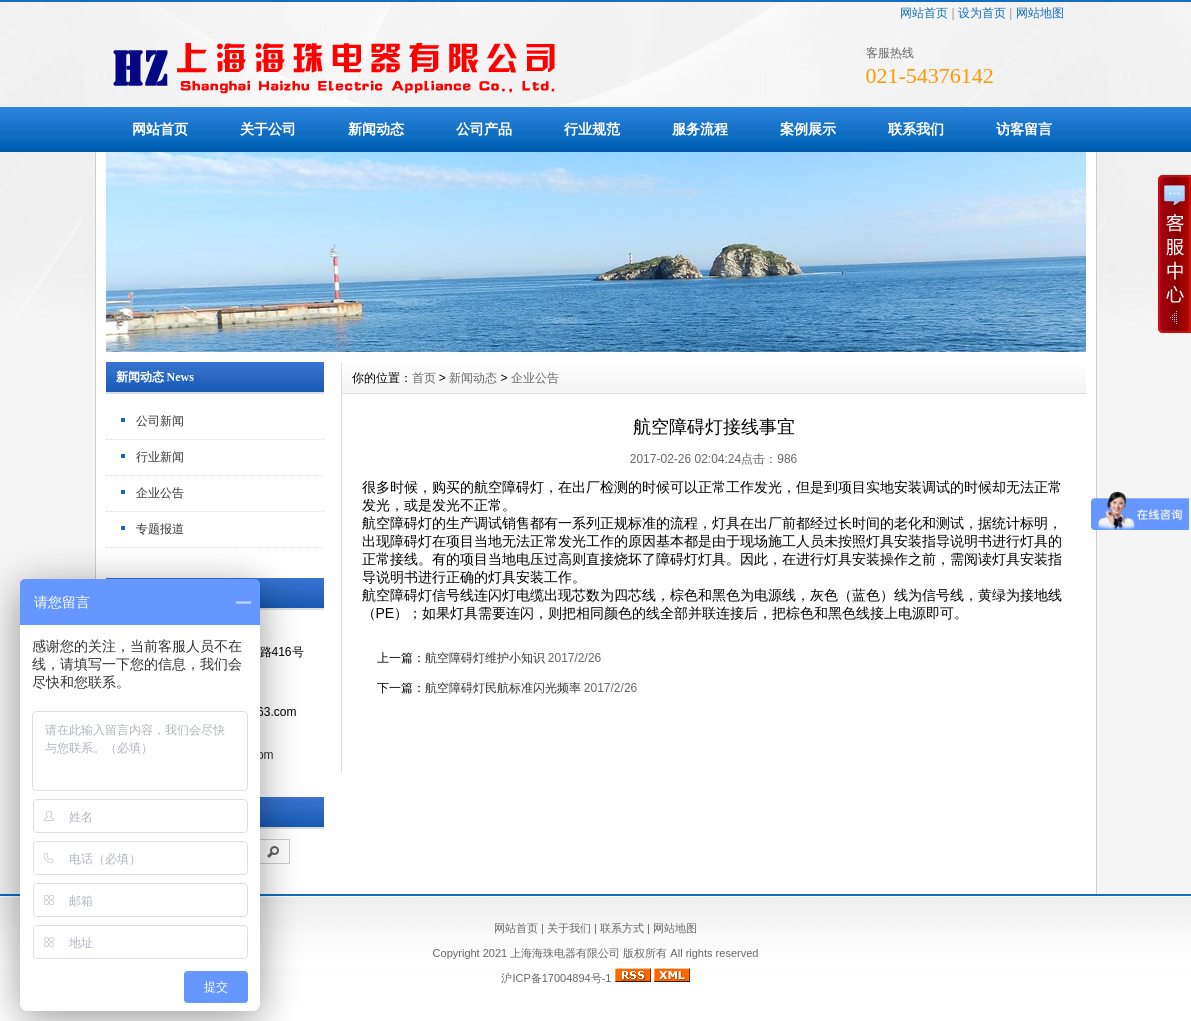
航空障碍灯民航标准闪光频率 (503, 688)
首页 (424, 378)
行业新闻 (160, 457)
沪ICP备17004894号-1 (556, 978)
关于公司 (268, 129)
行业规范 (592, 129)
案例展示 (808, 129)
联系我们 (916, 129)
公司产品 (484, 129)
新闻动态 (376, 129)
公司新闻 (160, 421)
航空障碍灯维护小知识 (485, 658)
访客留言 (1024, 129)
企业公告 (160, 493)
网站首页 (924, 13)
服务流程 (700, 129)
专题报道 (160, 529)
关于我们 (569, 928)
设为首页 (982, 13)
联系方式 (622, 928)
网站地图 (1040, 13)
